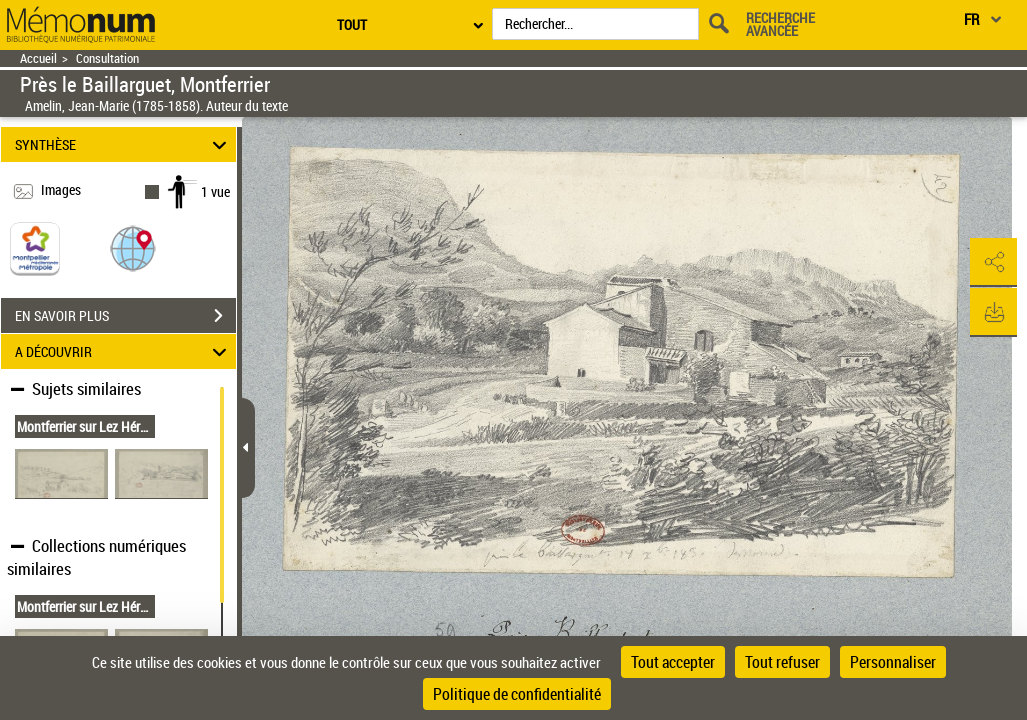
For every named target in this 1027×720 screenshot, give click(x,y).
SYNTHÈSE (123, 144)
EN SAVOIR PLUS (125, 316)
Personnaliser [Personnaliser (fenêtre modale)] (893, 662)
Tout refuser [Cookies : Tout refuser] (782, 662)
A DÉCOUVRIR (123, 351)
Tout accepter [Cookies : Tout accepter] (673, 662)
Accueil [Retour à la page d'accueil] (38, 58)
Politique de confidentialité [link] (517, 694)
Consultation (107, 58)
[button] (133, 247)
